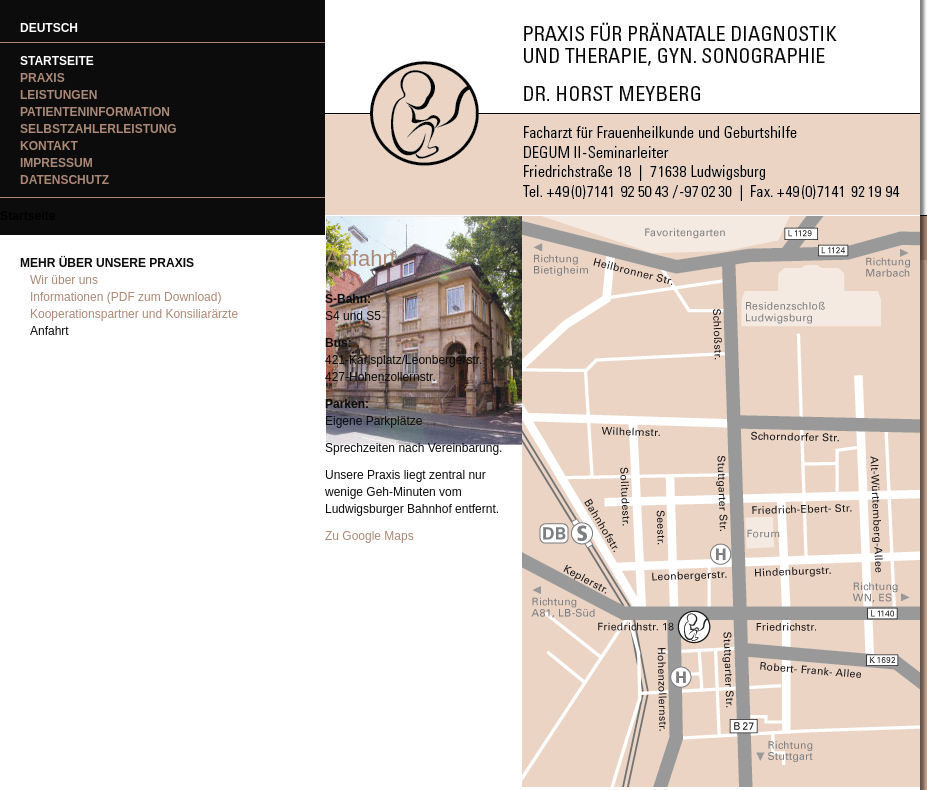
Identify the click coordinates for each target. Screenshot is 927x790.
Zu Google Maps (369, 536)
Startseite (57, 61)
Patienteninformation (95, 112)
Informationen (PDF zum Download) (125, 297)
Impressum (56, 163)
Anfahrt (49, 331)
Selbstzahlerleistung (98, 129)
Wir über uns (64, 280)
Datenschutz (64, 180)
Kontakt (49, 146)
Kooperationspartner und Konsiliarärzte (134, 314)
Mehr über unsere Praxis (107, 263)
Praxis (42, 78)
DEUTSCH (49, 28)
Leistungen (58, 95)
